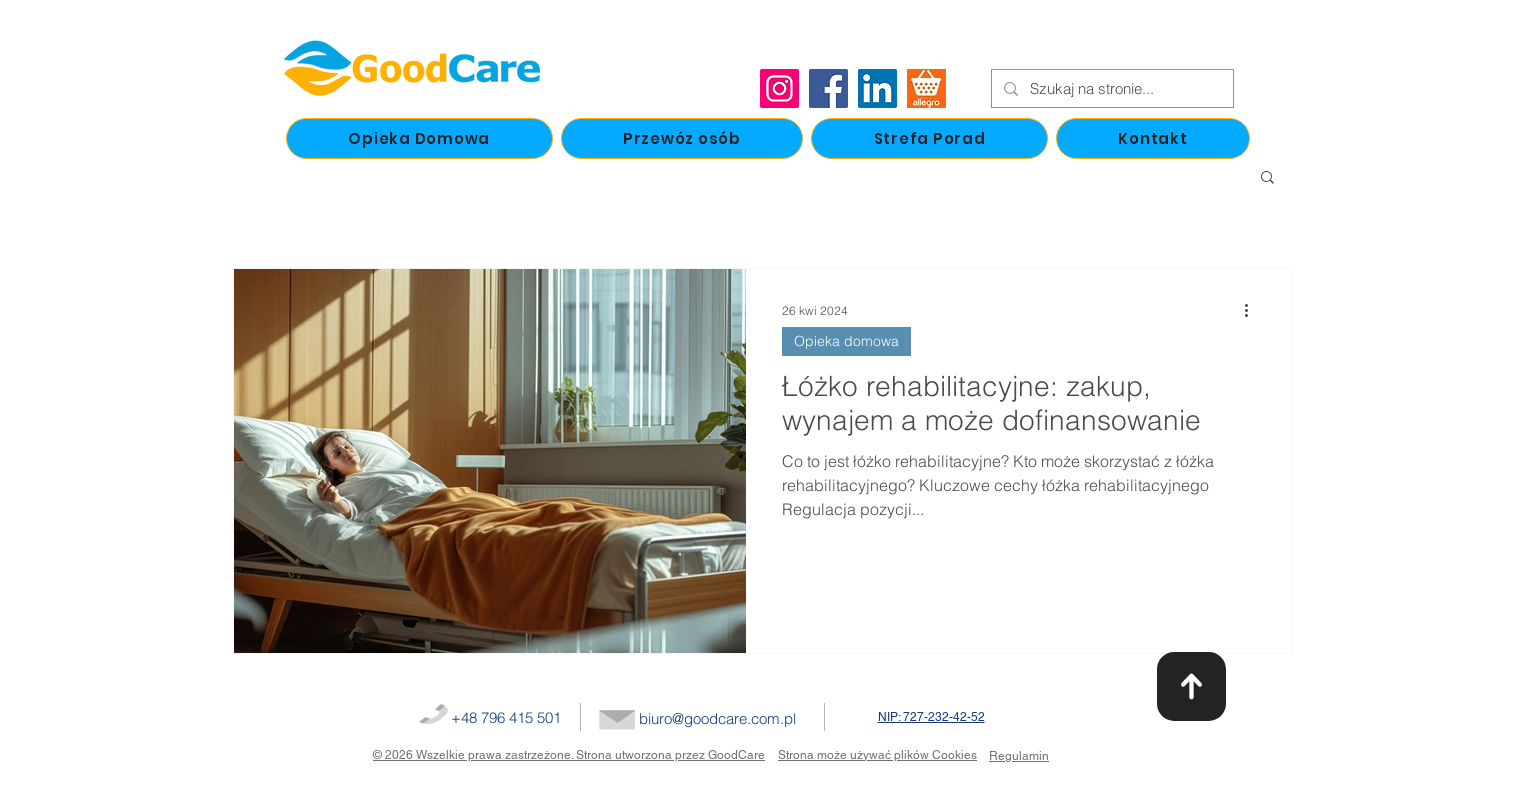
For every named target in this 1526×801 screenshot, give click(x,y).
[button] (1267, 178)
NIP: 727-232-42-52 (931, 717)
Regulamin (1019, 756)
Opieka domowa (846, 341)
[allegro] (926, 88)
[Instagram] (779, 88)
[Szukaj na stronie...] (1110, 88)
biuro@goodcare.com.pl (717, 718)
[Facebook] (828, 88)
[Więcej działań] (1253, 310)
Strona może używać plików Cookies (877, 755)
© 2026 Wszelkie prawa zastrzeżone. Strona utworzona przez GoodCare (569, 755)
